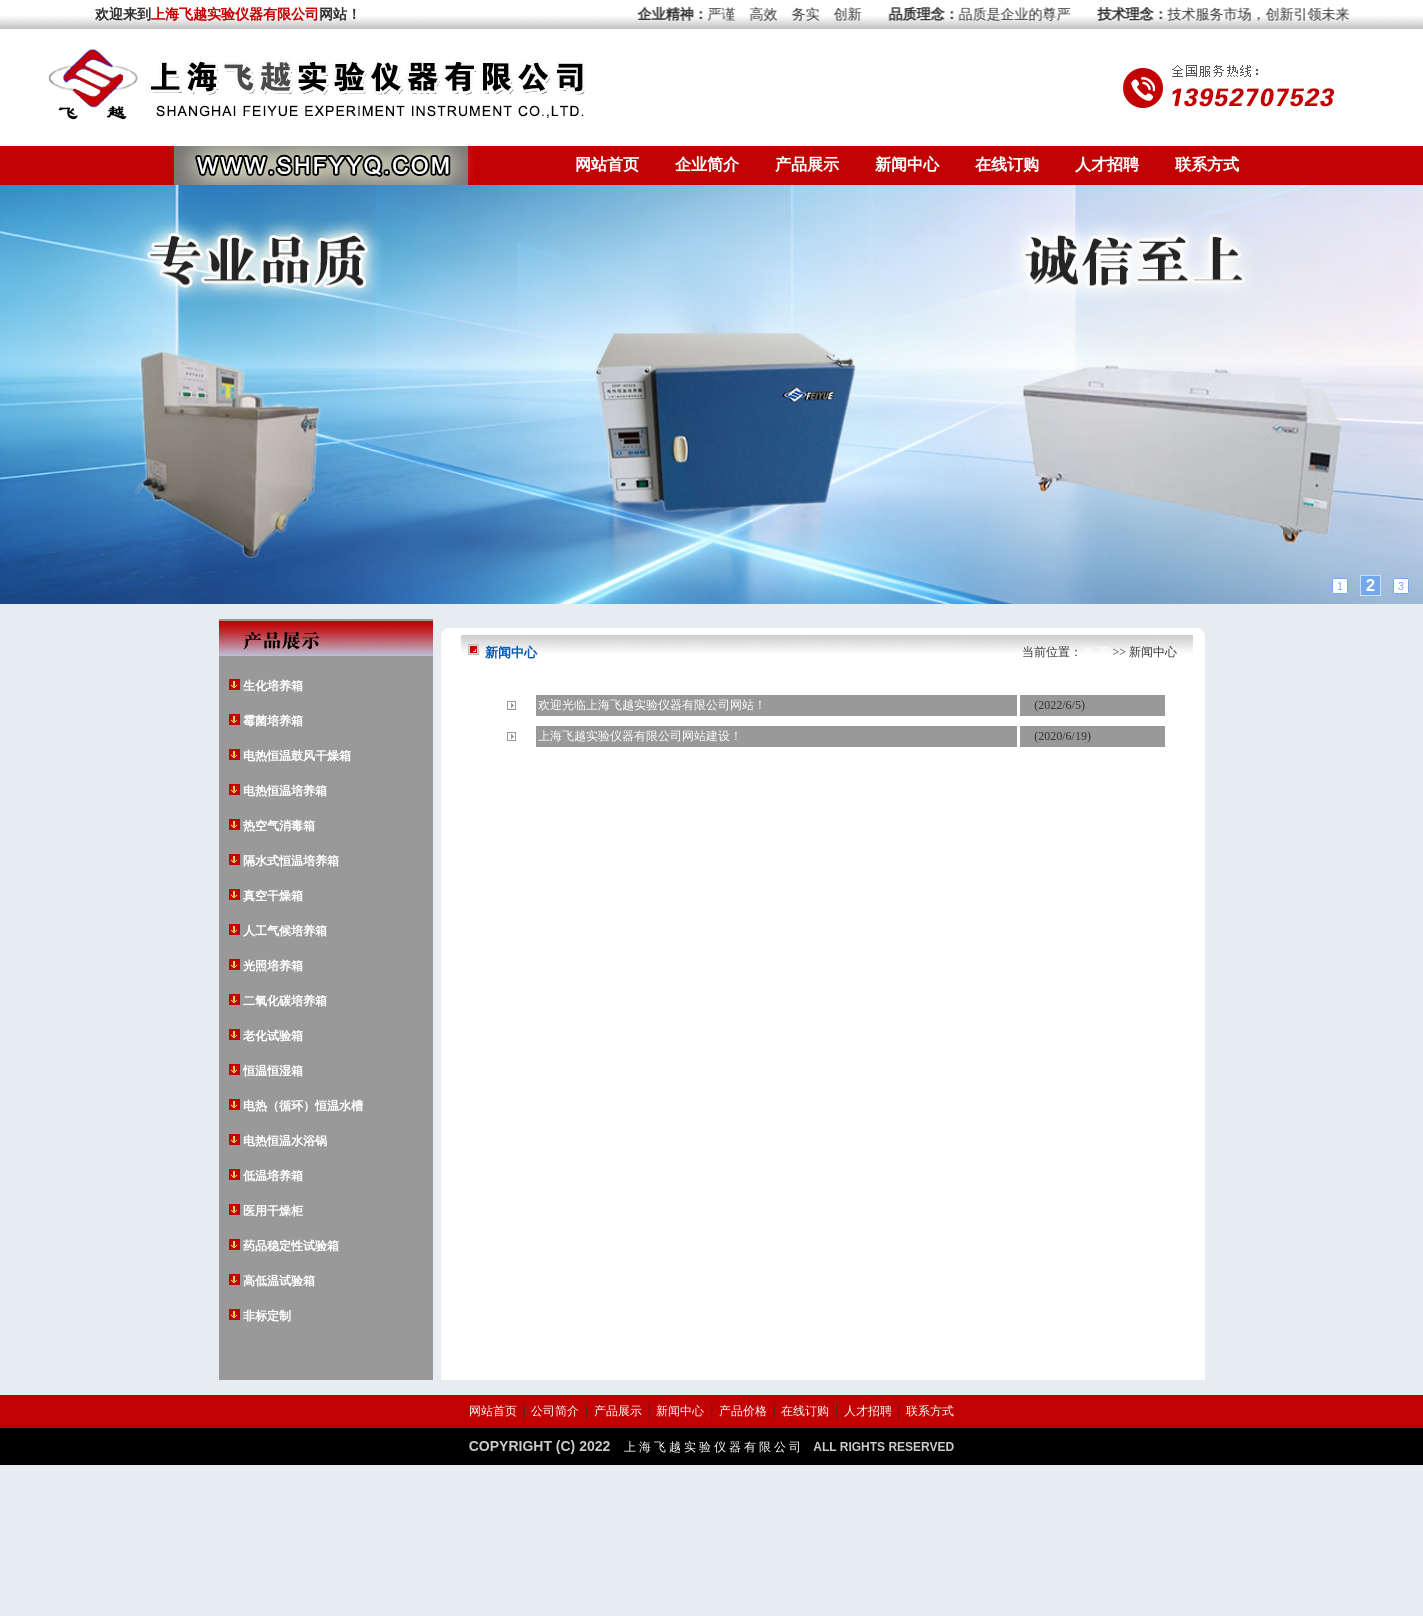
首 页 (1095, 652)
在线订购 (1007, 164)
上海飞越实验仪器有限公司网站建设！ (640, 736)
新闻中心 (907, 164)
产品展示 (807, 164)
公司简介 (555, 1411)
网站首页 (607, 164)
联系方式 (1207, 164)
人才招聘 (1107, 164)
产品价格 (743, 1411)
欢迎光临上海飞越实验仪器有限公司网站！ (652, 705)
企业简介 (707, 164)
